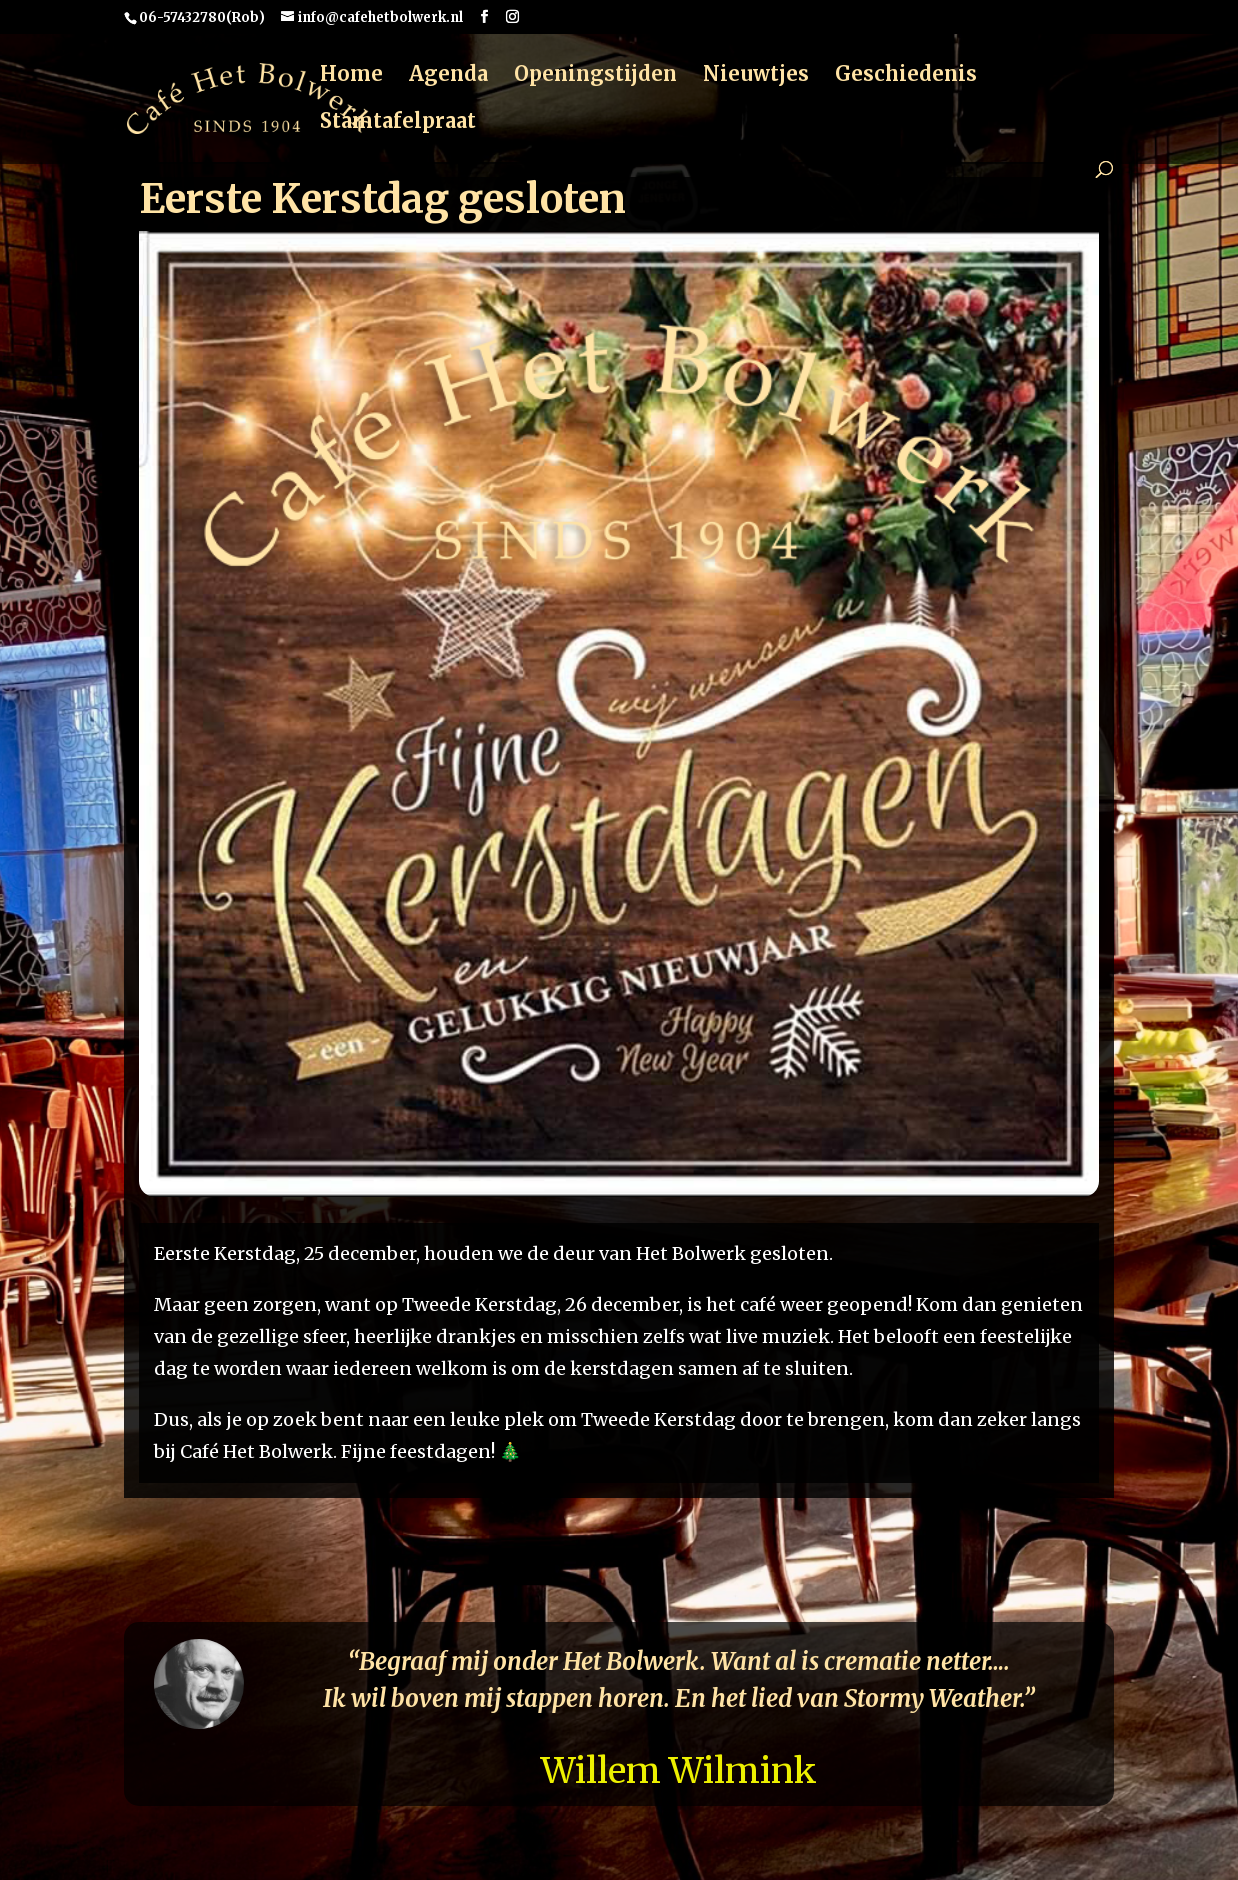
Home (351, 76)
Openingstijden (595, 76)
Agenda (448, 76)
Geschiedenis (906, 76)
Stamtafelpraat (398, 123)
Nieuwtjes (756, 76)
